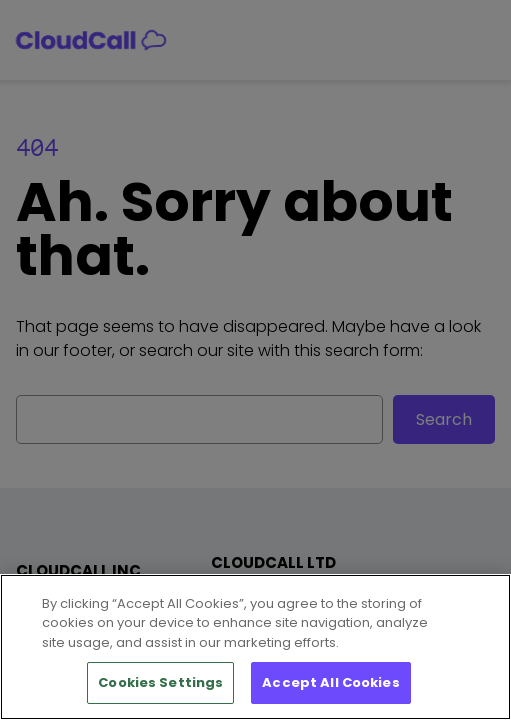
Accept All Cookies (330, 682)
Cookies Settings (160, 682)
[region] (255, 647)
